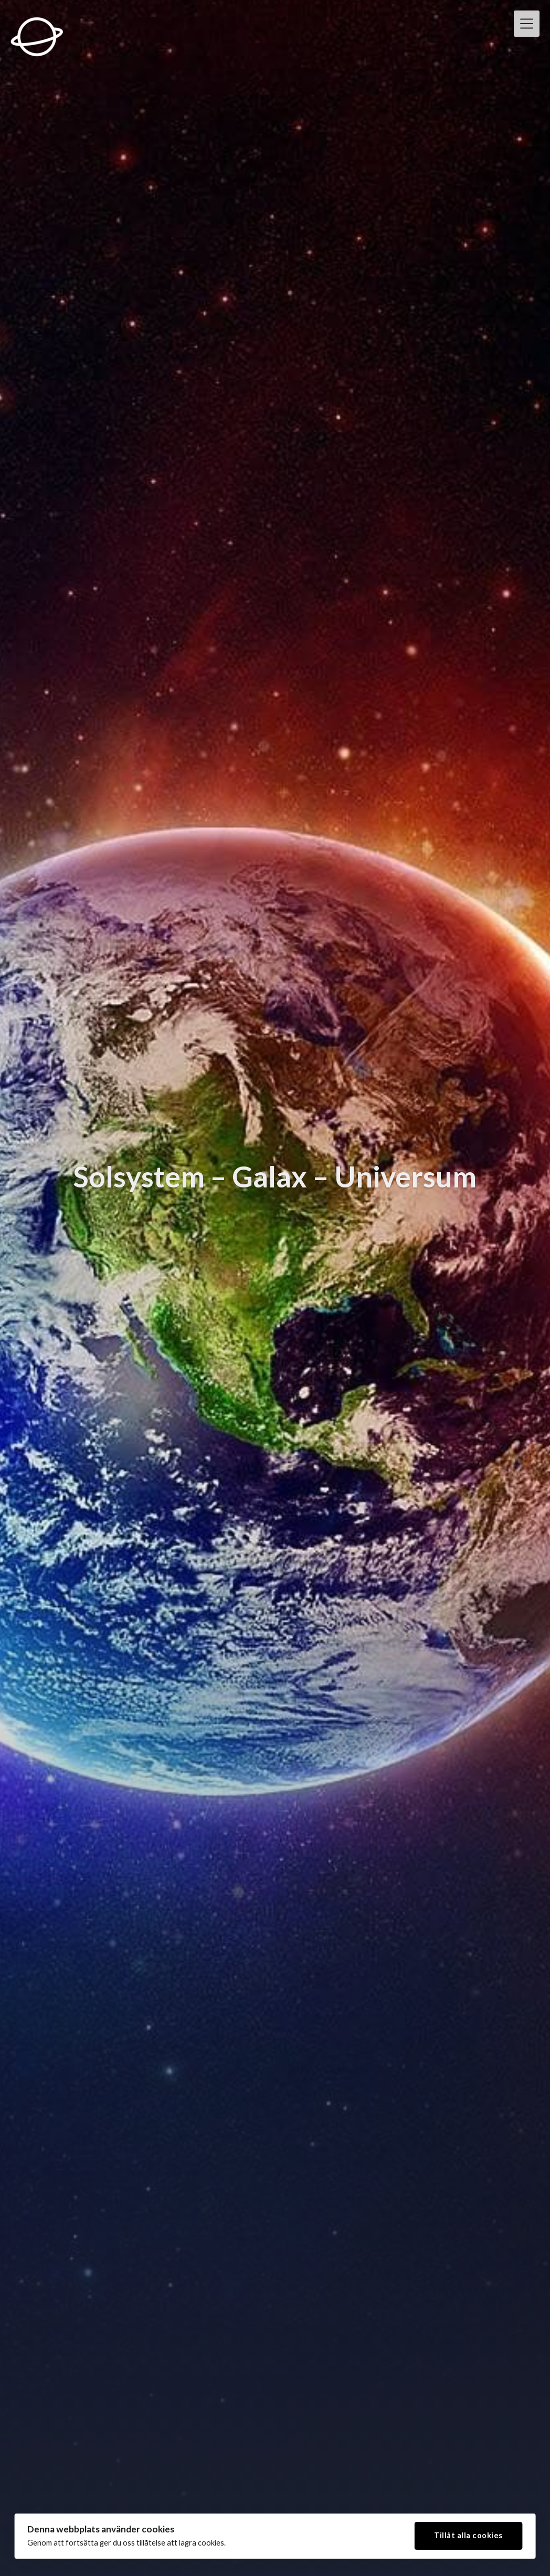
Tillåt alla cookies (468, 2534)
